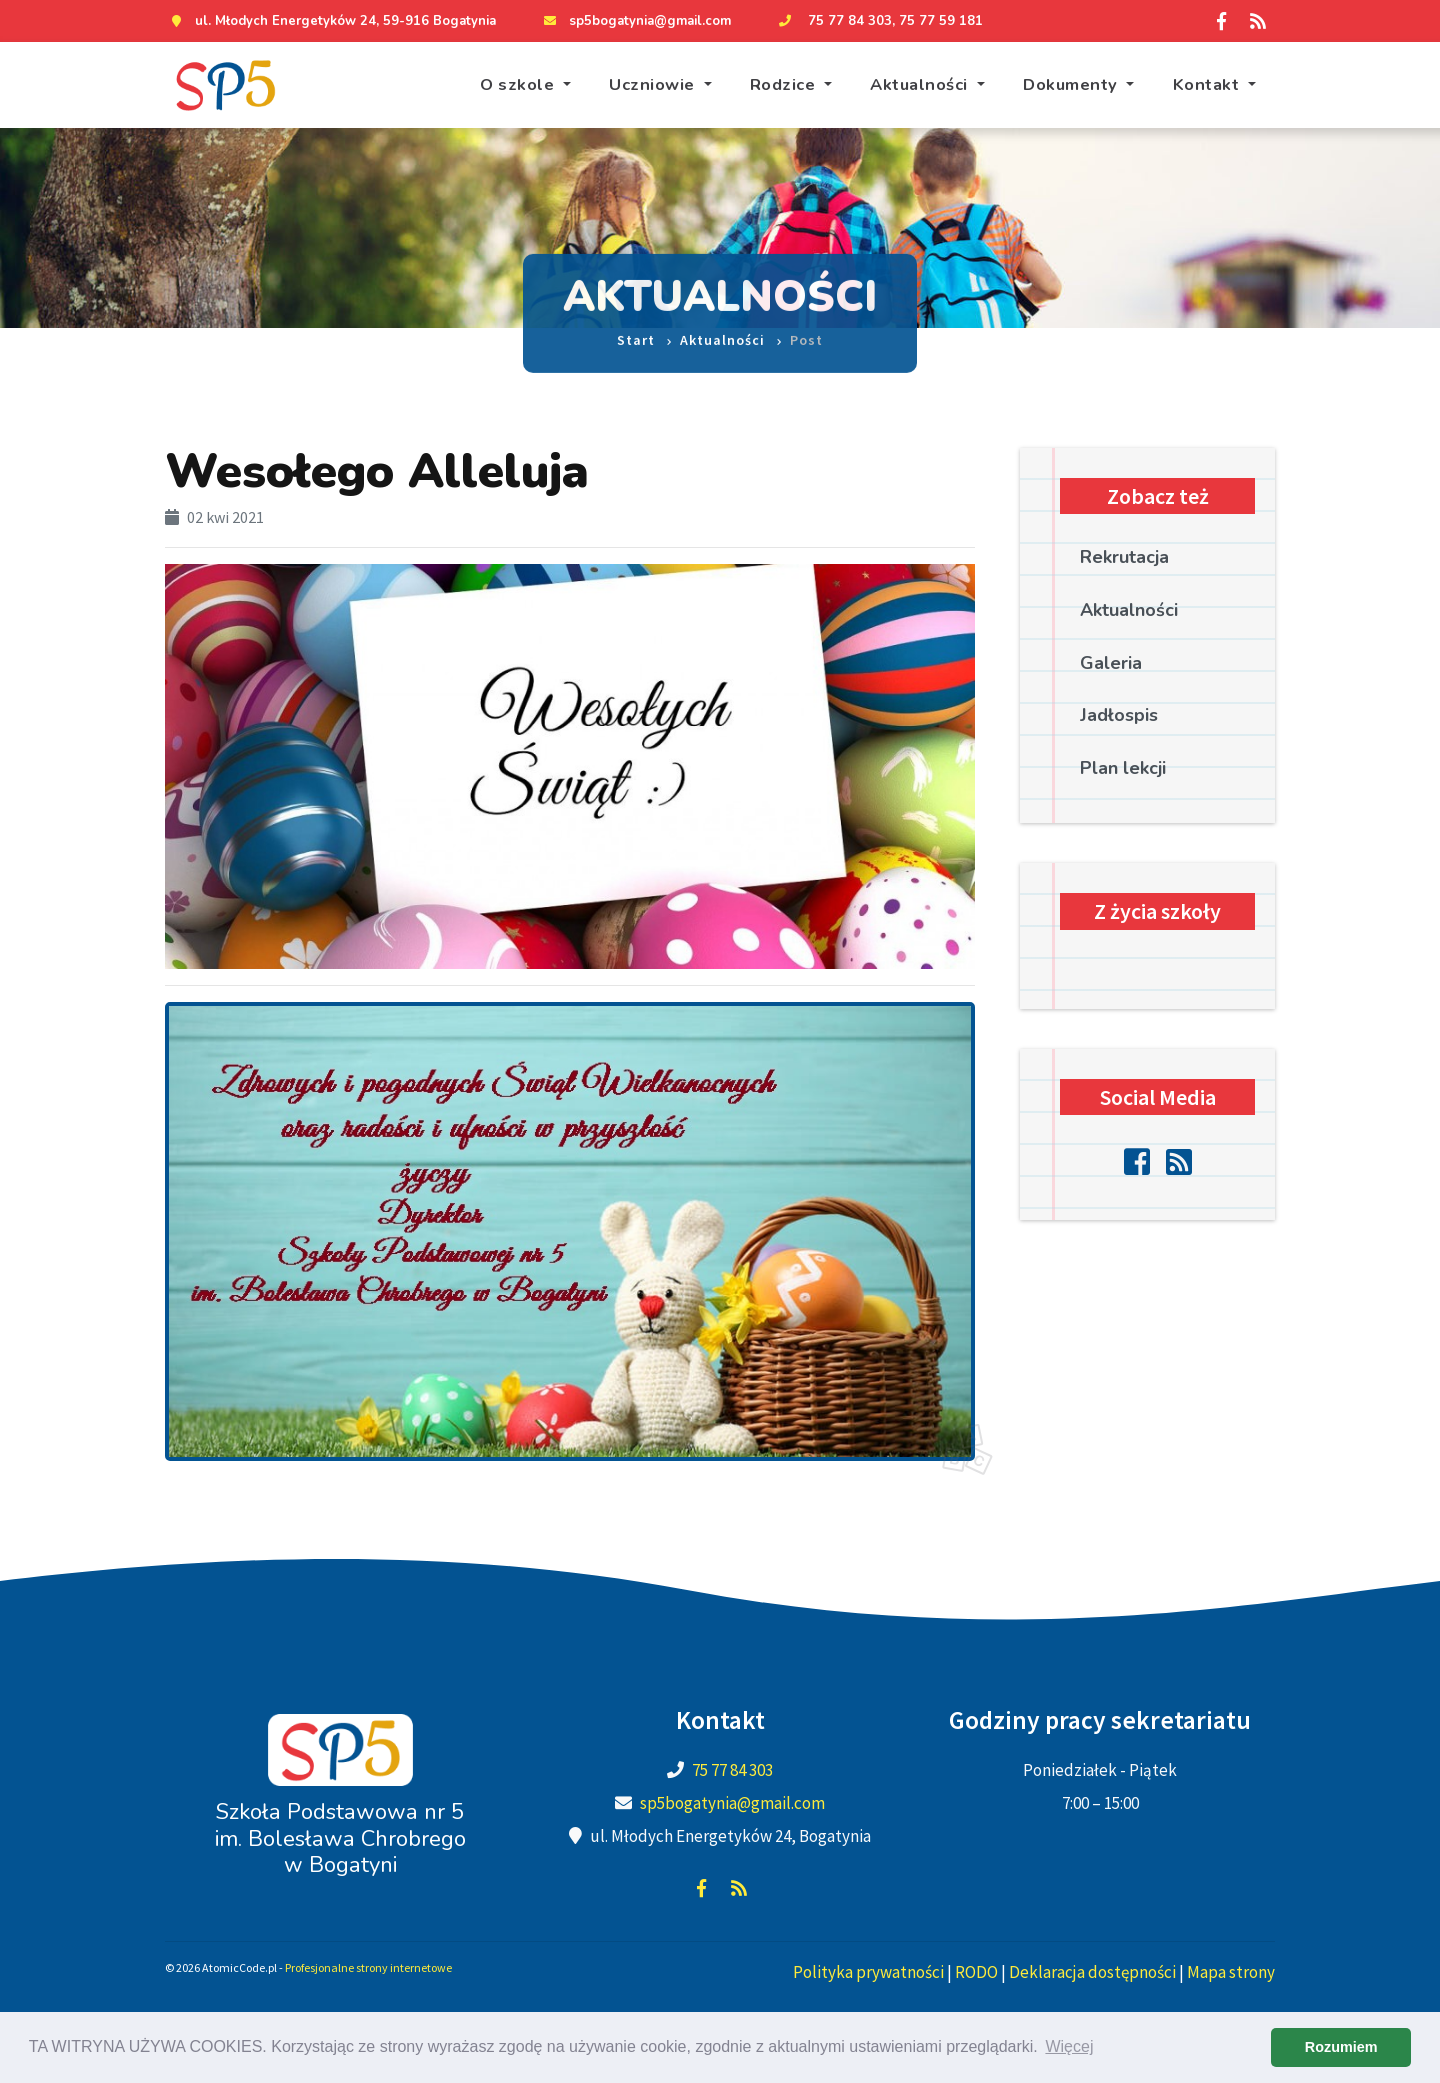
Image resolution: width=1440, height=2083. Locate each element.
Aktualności (921, 84)
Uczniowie (654, 84)
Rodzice (785, 84)
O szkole (519, 84)
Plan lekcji (1123, 768)
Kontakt (1208, 84)
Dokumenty (1072, 84)
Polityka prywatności (868, 1972)
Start (636, 330)
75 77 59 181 (941, 21)
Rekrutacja (1124, 557)
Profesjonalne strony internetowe (368, 1967)
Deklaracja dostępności (1092, 1972)
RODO (976, 1972)
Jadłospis (1119, 715)
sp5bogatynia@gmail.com (650, 21)
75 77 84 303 (850, 21)
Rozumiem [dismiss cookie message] (1341, 2047)
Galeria (1111, 663)
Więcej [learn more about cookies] (1069, 2046)
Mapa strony (1231, 1972)
